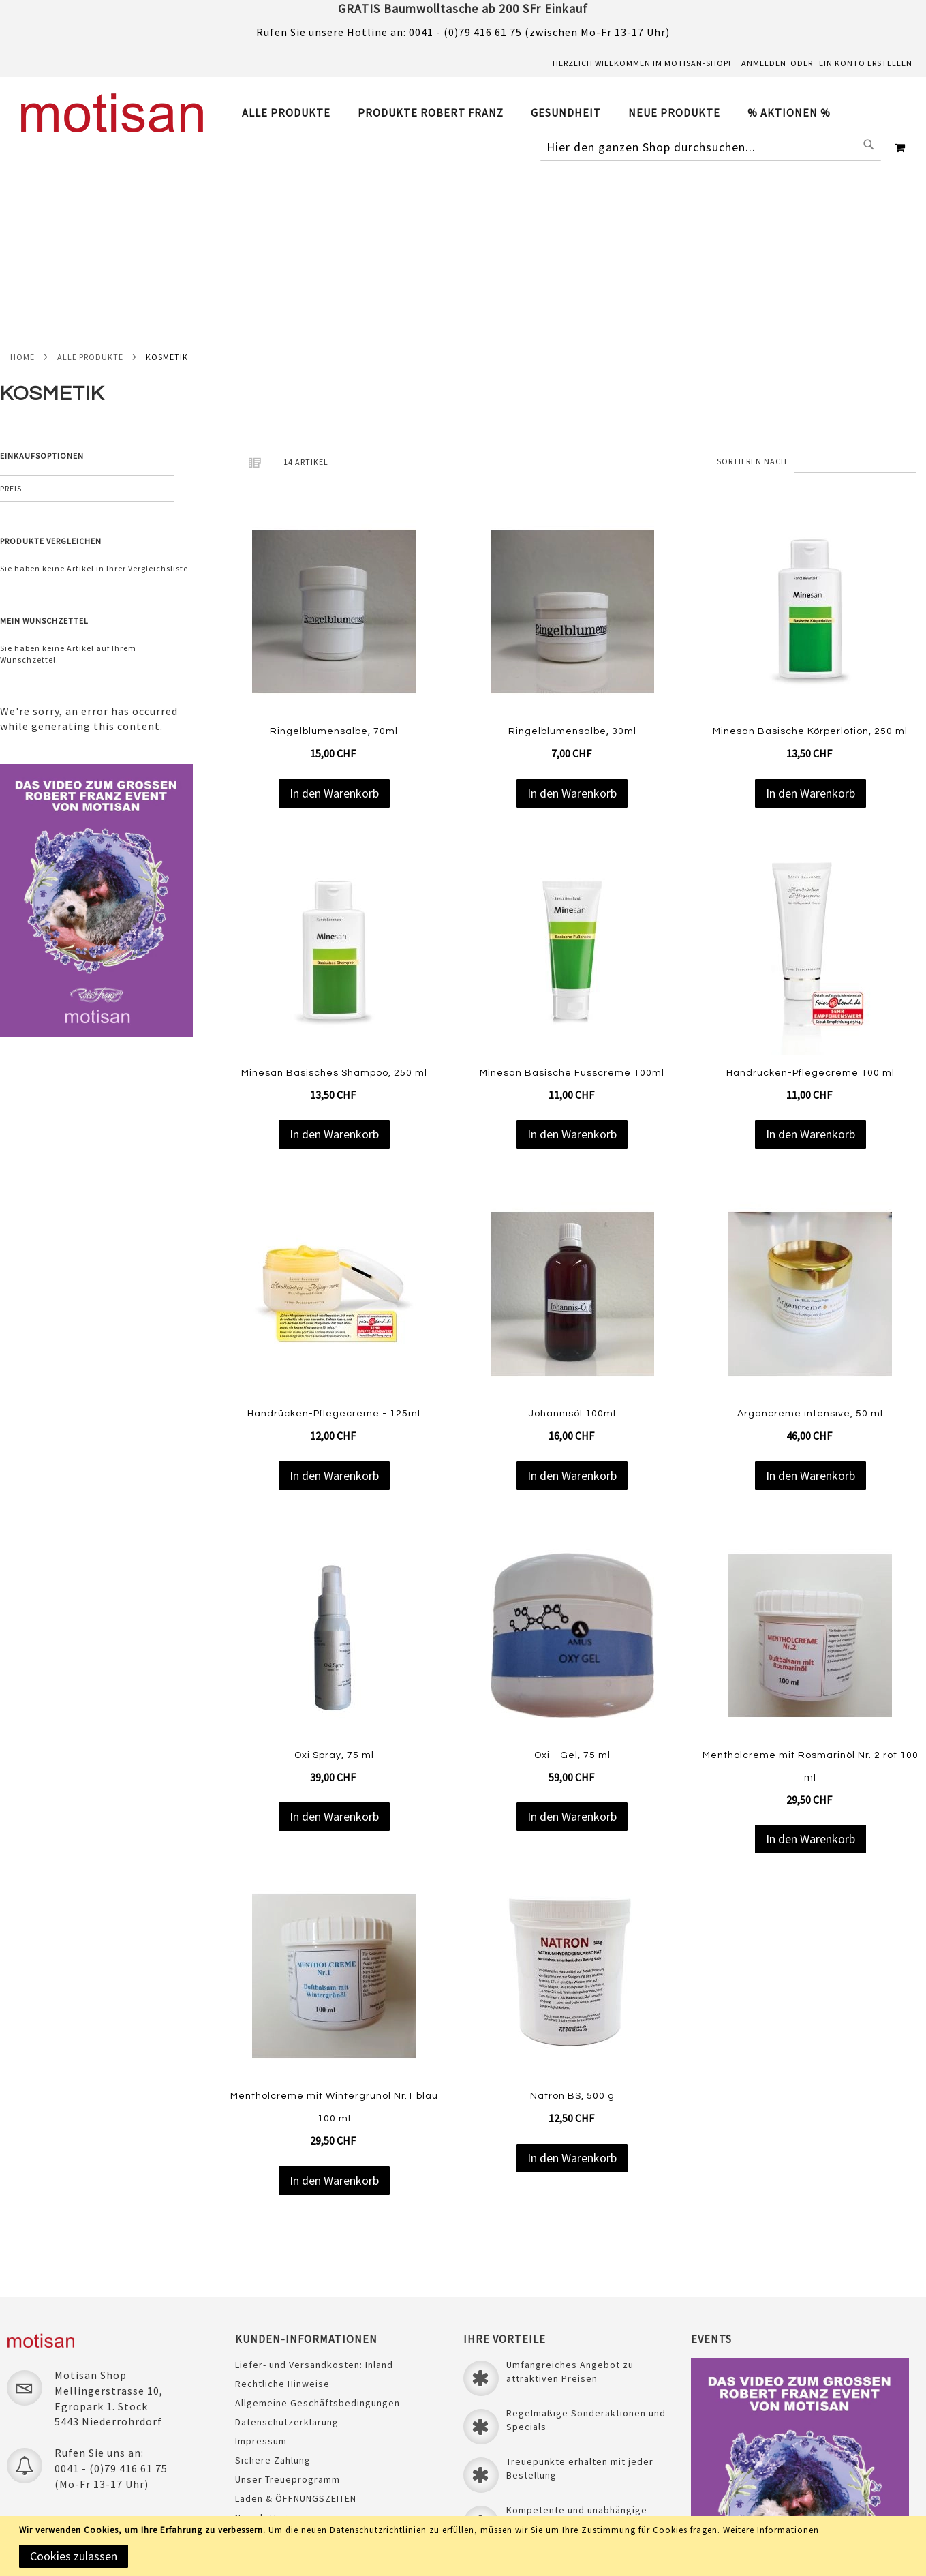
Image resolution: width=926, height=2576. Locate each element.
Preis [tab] (11, 316)
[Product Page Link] (334, 440)
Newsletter (261, 2348)
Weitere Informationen (771, 2530)
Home (22, 184)
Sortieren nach (752, 288)
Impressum (261, 2272)
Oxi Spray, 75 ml (334, 1582)
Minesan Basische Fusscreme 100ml (572, 900)
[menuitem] (293, 112)
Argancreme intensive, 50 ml (810, 1241)
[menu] (543, 113)
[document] (465, 2546)
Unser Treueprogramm (287, 2310)
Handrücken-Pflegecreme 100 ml (810, 900)
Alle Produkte (90, 184)
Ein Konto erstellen (865, 63)
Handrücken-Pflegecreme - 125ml (333, 1241)
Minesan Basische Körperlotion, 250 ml (810, 559)
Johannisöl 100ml (572, 1241)
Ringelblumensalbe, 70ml (334, 559)
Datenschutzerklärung (287, 2253)
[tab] (543, 113)
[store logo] (112, 113)
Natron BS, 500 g (572, 1923)
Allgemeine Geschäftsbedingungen (317, 2234)
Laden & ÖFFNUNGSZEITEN (295, 2329)
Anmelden (763, 63)
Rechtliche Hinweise (282, 2215)
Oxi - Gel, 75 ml (572, 1582)
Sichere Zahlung (273, 2291)
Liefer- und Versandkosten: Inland (314, 2195)
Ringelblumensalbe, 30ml (572, 559)
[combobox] (710, 147)
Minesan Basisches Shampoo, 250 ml (334, 900)
